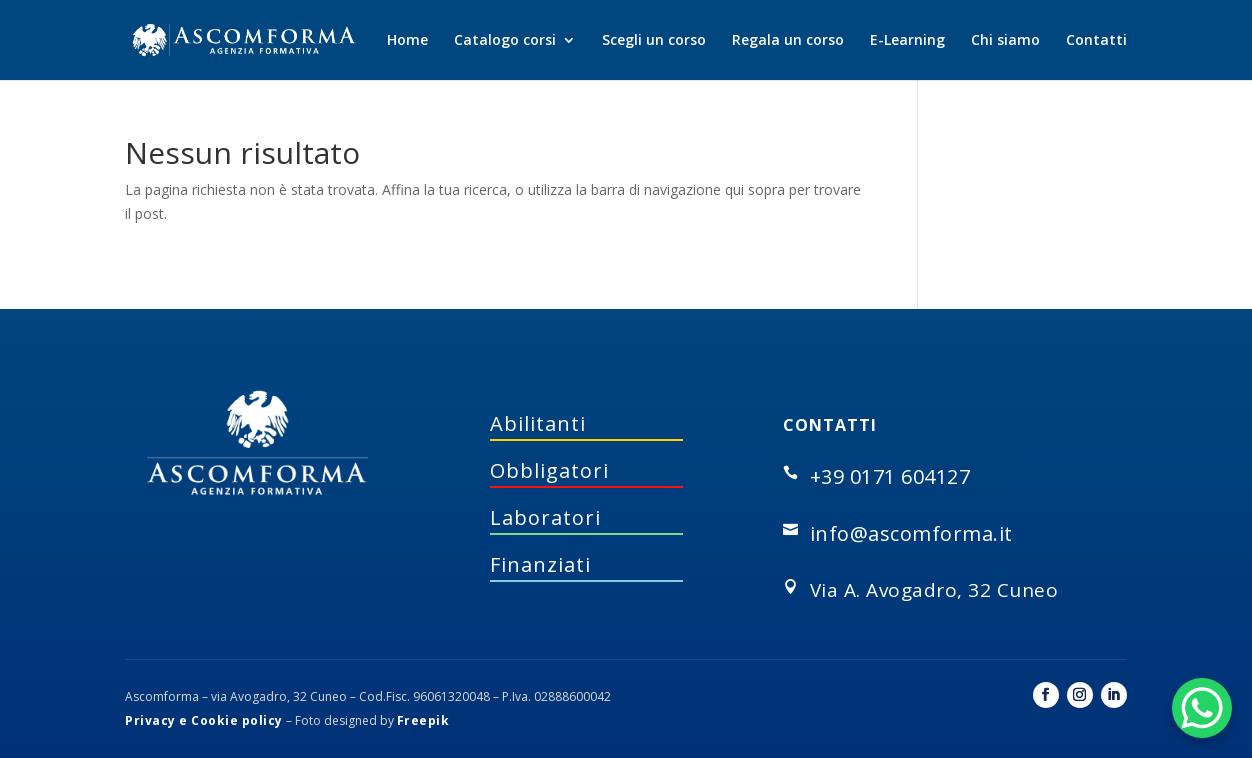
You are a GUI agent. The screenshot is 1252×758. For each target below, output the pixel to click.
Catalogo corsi (505, 41)
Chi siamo (1005, 41)
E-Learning (907, 41)
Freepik (423, 720)
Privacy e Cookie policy (204, 720)
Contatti (1096, 41)
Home (407, 41)
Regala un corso (788, 41)
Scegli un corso (654, 41)
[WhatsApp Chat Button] (1202, 708)
